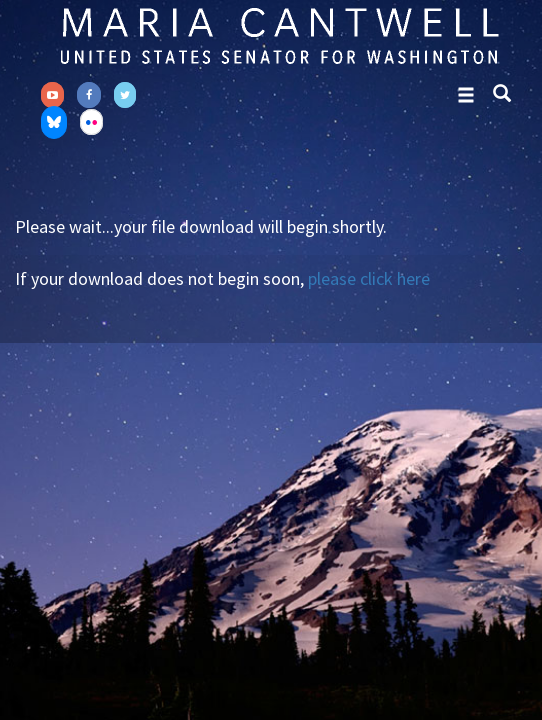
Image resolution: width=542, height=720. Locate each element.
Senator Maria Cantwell (279, 35)
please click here (369, 278)
